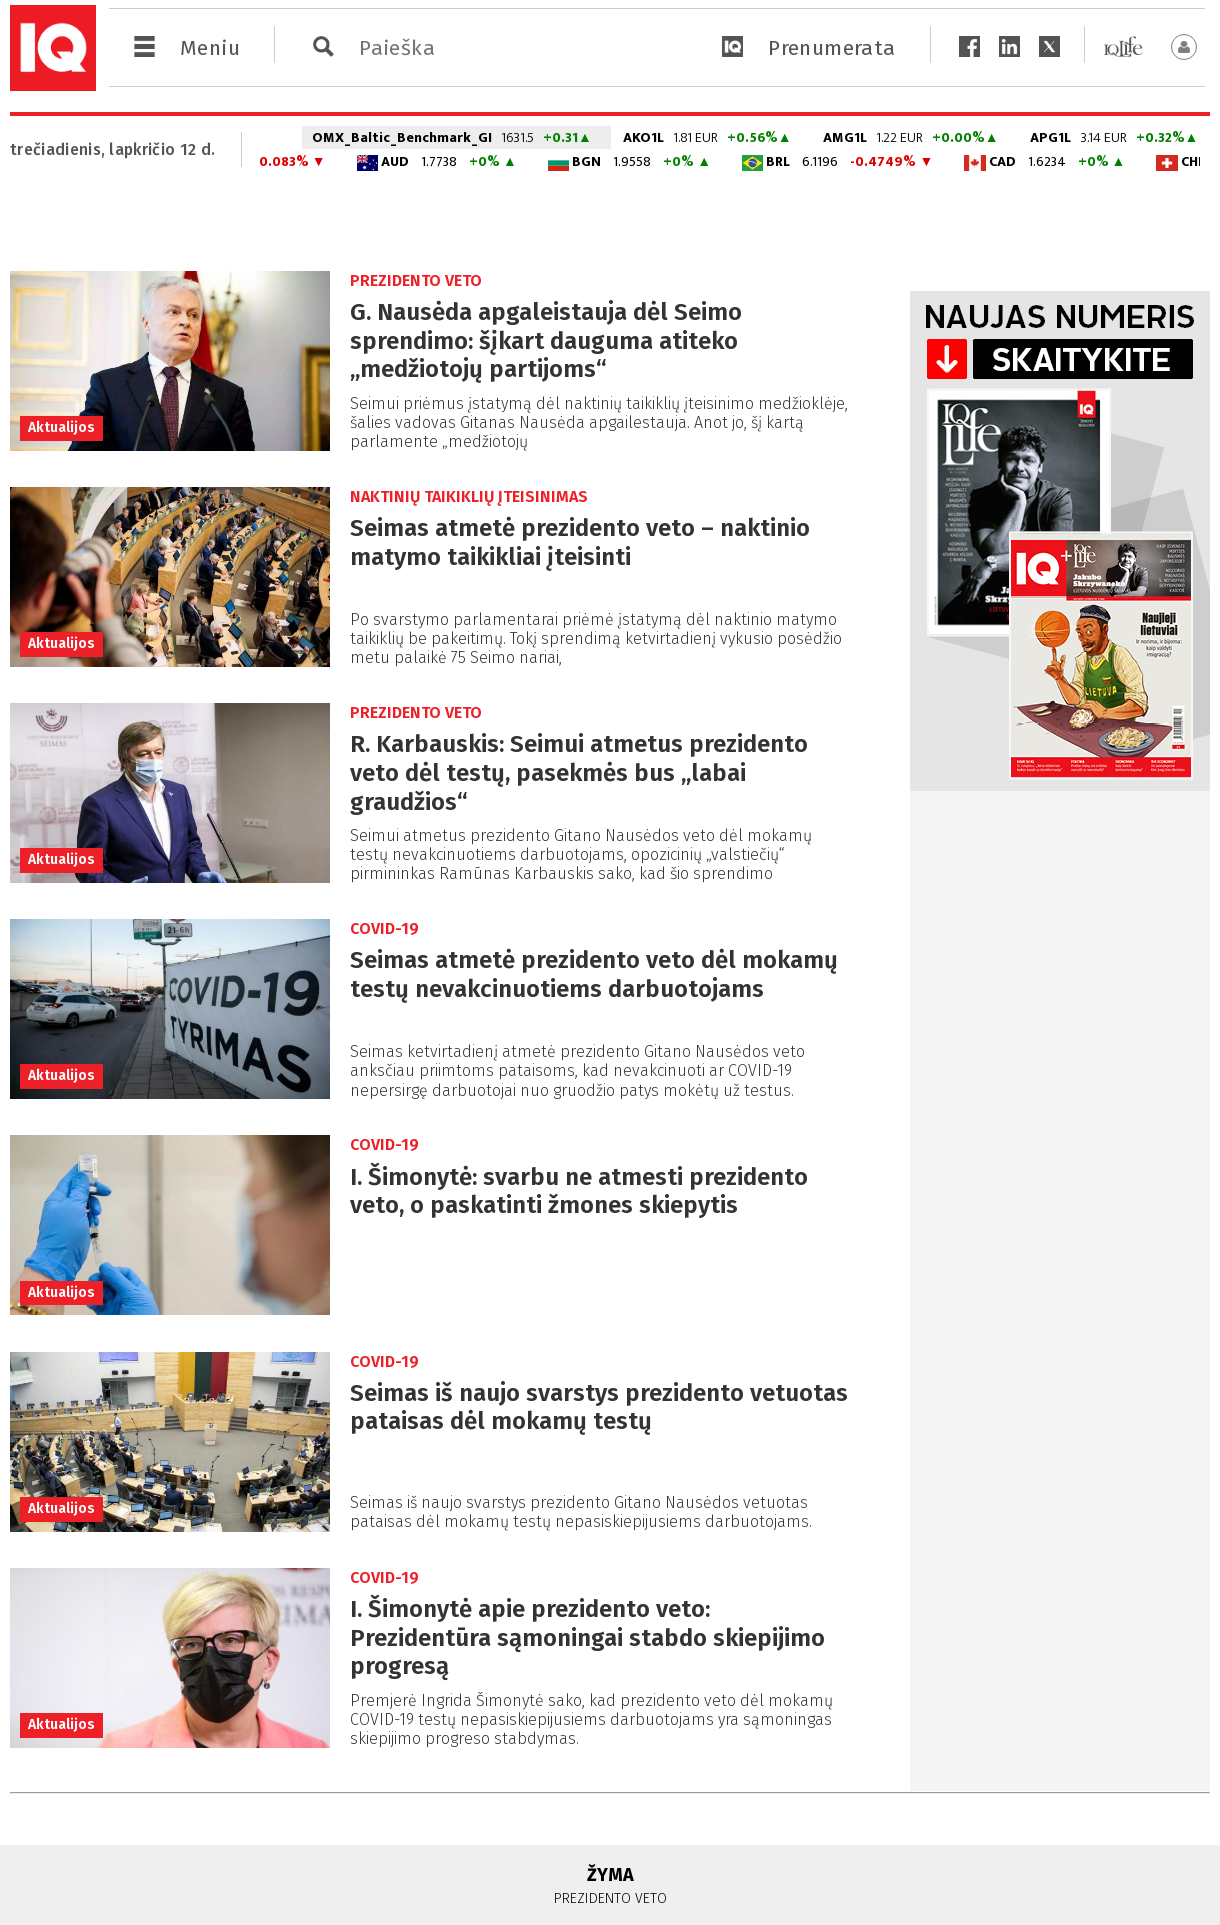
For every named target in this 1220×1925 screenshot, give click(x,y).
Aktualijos (61, 427)
